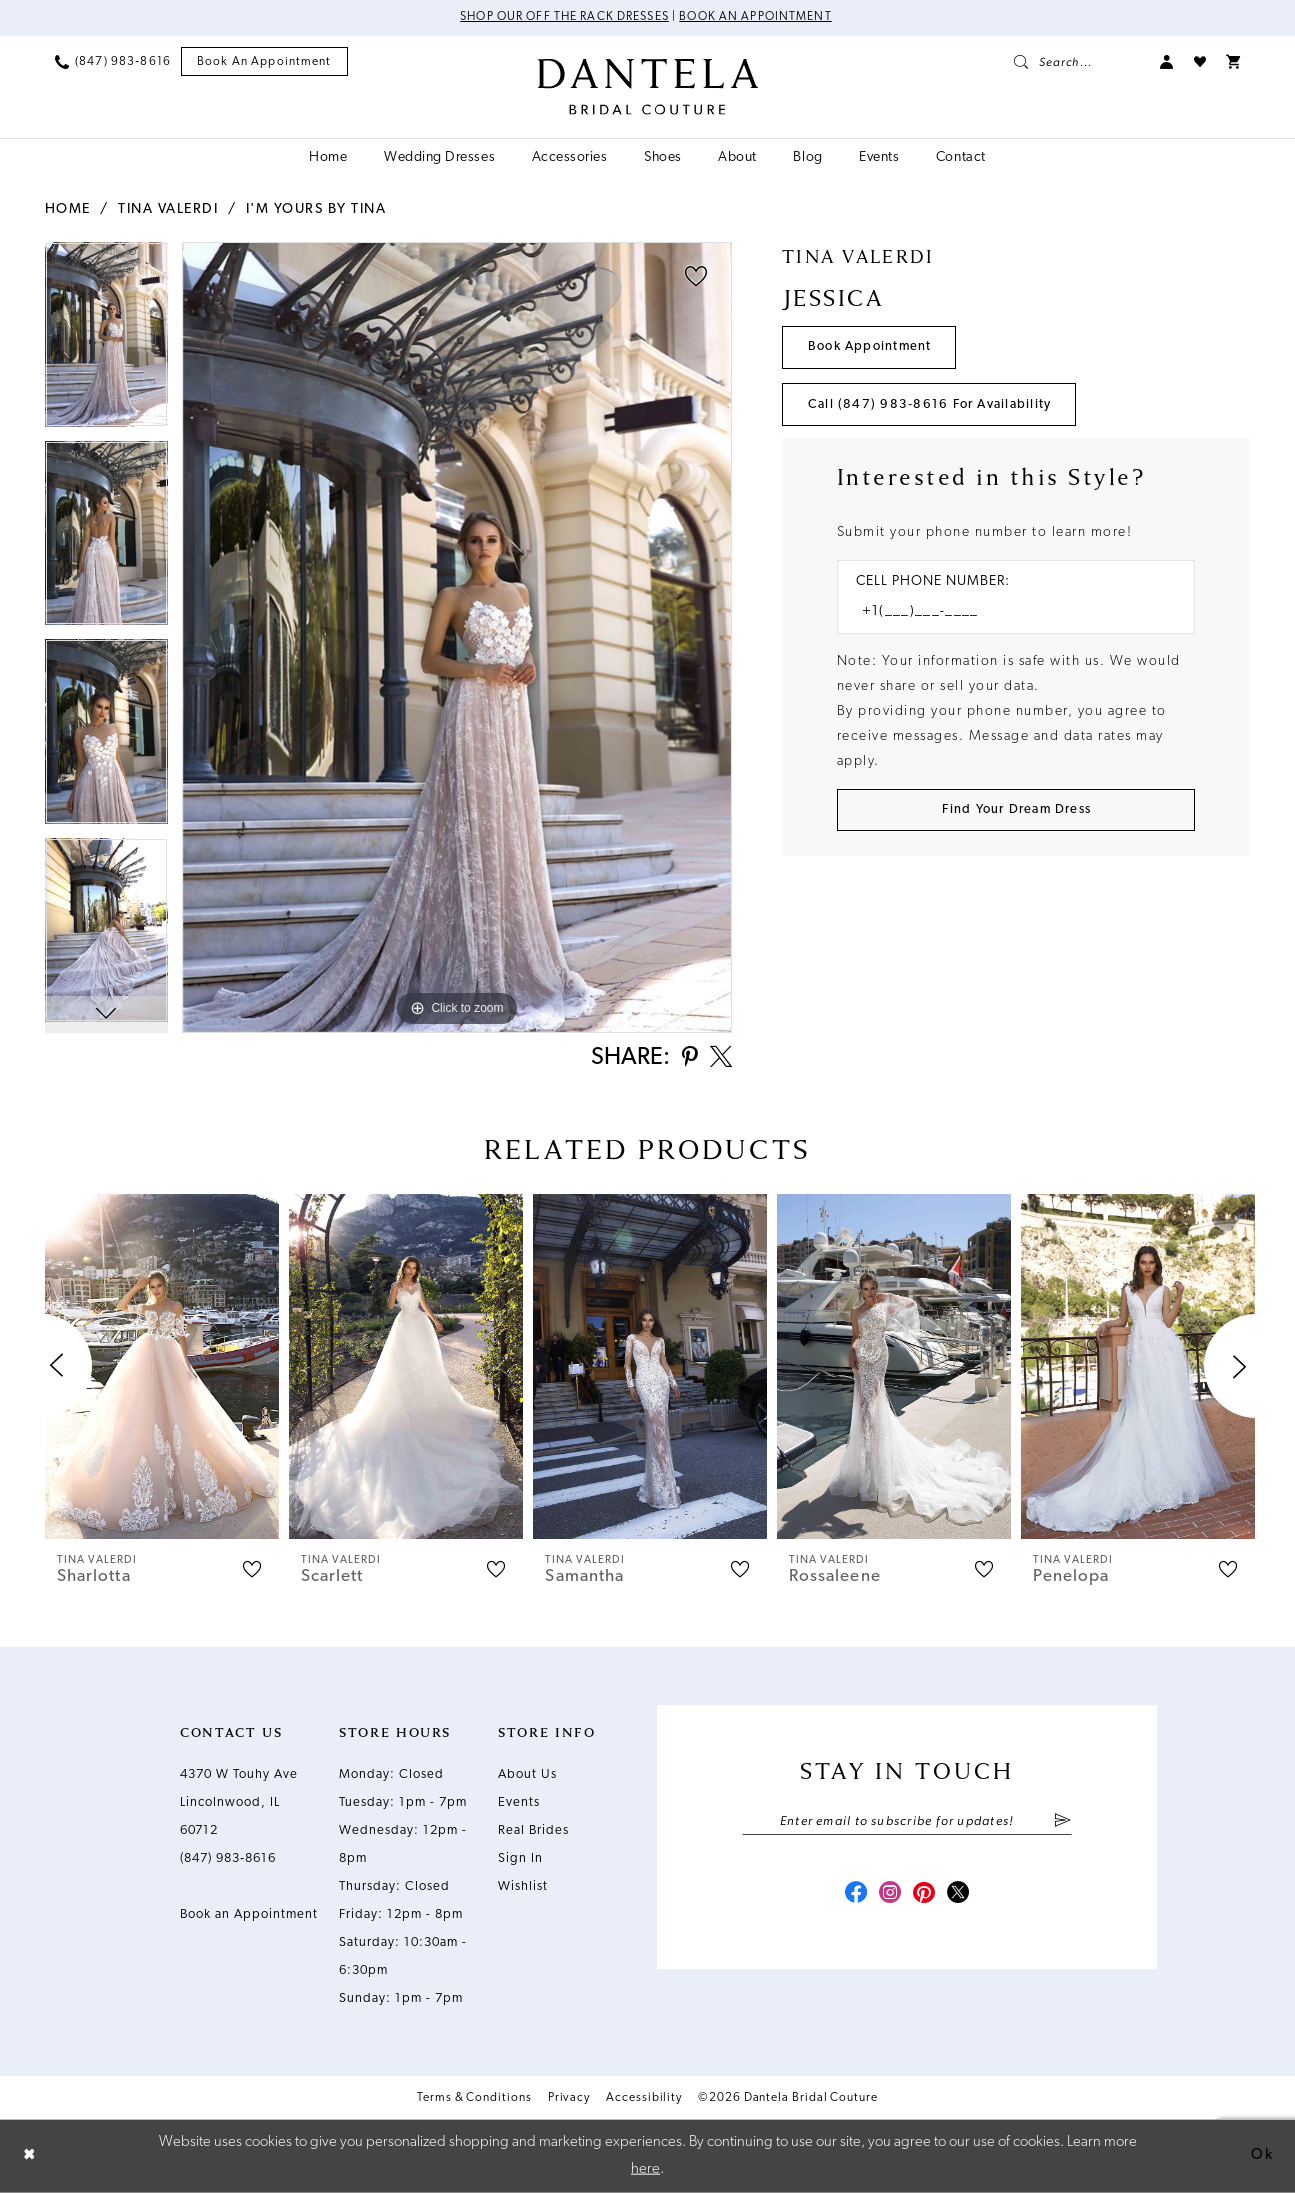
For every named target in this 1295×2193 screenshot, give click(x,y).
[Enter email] (907, 1823)
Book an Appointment (756, 18)
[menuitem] (113, 62)
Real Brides (533, 1831)
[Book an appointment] (264, 62)
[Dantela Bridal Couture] (647, 87)
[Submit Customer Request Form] (1016, 811)
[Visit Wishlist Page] (1200, 62)
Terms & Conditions (474, 2099)
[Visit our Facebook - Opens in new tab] (853, 1896)
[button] (1167, 62)
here (645, 2168)
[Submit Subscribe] (1062, 1823)
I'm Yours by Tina (316, 209)
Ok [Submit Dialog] (1262, 2155)
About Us (527, 1775)
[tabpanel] (106, 341)
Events (519, 1803)
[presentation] (162, 1367)
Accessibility (644, 2099)
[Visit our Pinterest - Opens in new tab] (925, 1896)
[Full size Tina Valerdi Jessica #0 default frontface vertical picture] (457, 637)
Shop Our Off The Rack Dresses (564, 18)
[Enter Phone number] (1006, 613)
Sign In (520, 1859)
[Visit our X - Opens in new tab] (961, 1896)
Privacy (569, 2099)
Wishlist (523, 1887)
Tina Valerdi (168, 209)
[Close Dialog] (30, 2156)
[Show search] (1077, 62)
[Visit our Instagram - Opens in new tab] (889, 1896)
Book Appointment (870, 347)
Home (68, 209)
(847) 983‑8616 (228, 1859)
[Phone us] (113, 62)
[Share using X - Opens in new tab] (720, 1059)
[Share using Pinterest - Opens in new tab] (687, 1059)
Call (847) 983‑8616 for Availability (930, 405)
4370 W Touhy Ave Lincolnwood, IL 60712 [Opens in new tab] (239, 1803)
